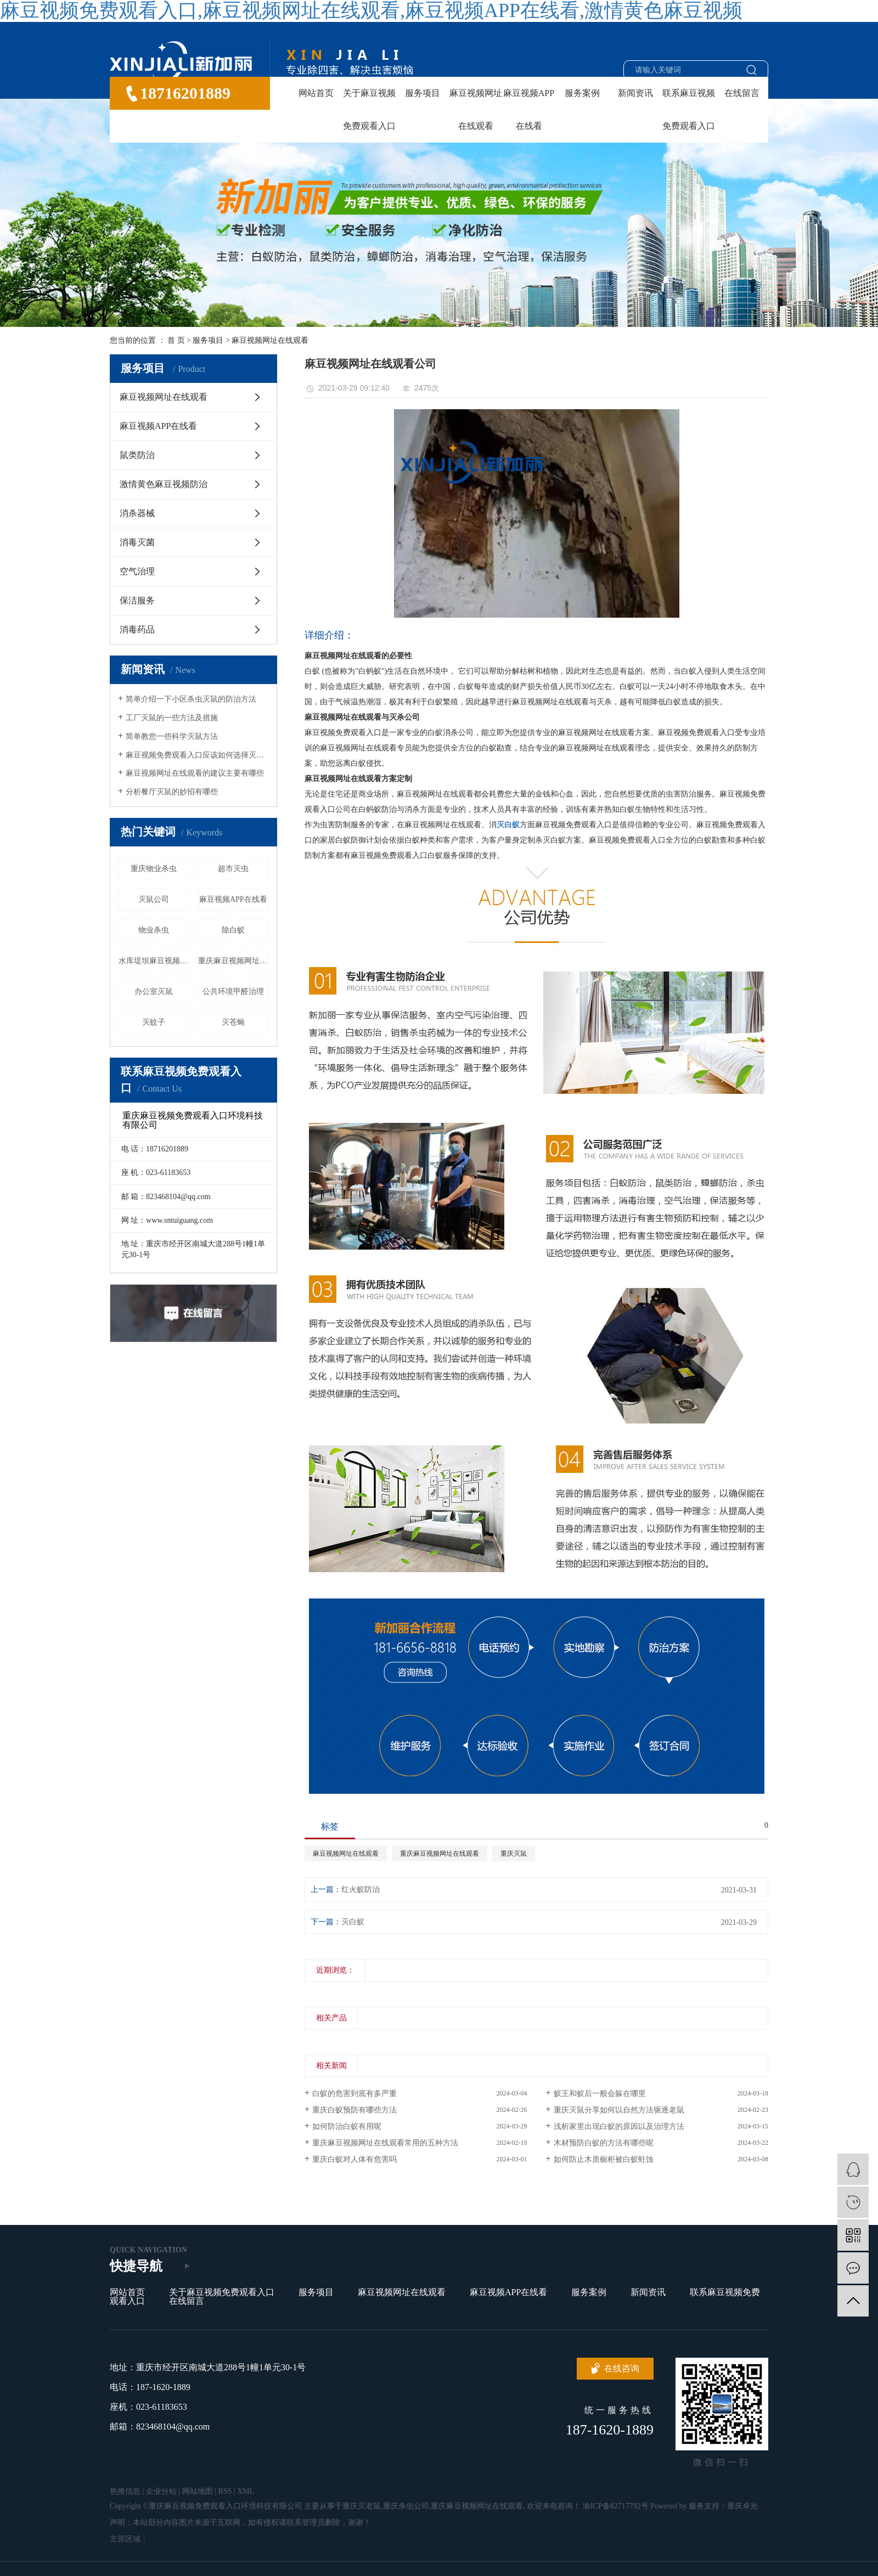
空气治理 (137, 571)
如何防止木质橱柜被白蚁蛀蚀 (604, 2159)
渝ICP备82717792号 (616, 2506)
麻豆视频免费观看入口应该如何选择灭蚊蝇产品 (197, 755)
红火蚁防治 (360, 1889)
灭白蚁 (352, 1922)
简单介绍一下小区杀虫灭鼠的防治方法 (191, 699)
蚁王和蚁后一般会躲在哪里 (600, 2093)
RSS (225, 2491)
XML (245, 2491)
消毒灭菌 (137, 542)
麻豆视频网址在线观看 (475, 109)
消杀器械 (137, 513)
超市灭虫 (233, 869)
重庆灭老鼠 (361, 2506)
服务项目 (422, 93)
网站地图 (197, 2491)
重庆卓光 (742, 2506)
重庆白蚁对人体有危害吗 (354, 2159)
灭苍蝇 (233, 1022)
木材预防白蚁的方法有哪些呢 (604, 2143)
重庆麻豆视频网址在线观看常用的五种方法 (385, 2143)
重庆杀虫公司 (406, 2506)
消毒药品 (137, 629)
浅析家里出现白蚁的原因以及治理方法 (619, 2126)
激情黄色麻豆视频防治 (163, 484)
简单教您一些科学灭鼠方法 (172, 736)
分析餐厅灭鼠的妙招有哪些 (172, 792)
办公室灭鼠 (153, 991)
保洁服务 (137, 600)
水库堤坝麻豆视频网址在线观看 (154, 961)
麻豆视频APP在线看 (528, 109)
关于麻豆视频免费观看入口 (369, 109)
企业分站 (161, 2491)
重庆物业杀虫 (154, 869)
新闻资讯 (635, 93)
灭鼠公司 (153, 899)
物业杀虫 (153, 930)
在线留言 (741, 93)
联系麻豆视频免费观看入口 (688, 109)
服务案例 (582, 93)
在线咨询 (621, 2368)
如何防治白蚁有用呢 (346, 2126)
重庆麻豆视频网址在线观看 (233, 961)
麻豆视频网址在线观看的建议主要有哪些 (195, 773)
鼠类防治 (137, 455)
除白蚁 (233, 930)
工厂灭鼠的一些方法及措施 (172, 718)
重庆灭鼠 (513, 1853)
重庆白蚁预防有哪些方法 (354, 2110)
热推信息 (125, 2491)
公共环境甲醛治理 (233, 991)
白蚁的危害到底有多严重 (354, 2093)
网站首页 (316, 93)
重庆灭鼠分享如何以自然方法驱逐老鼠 (619, 2110)
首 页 (176, 340)
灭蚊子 (153, 1022)
